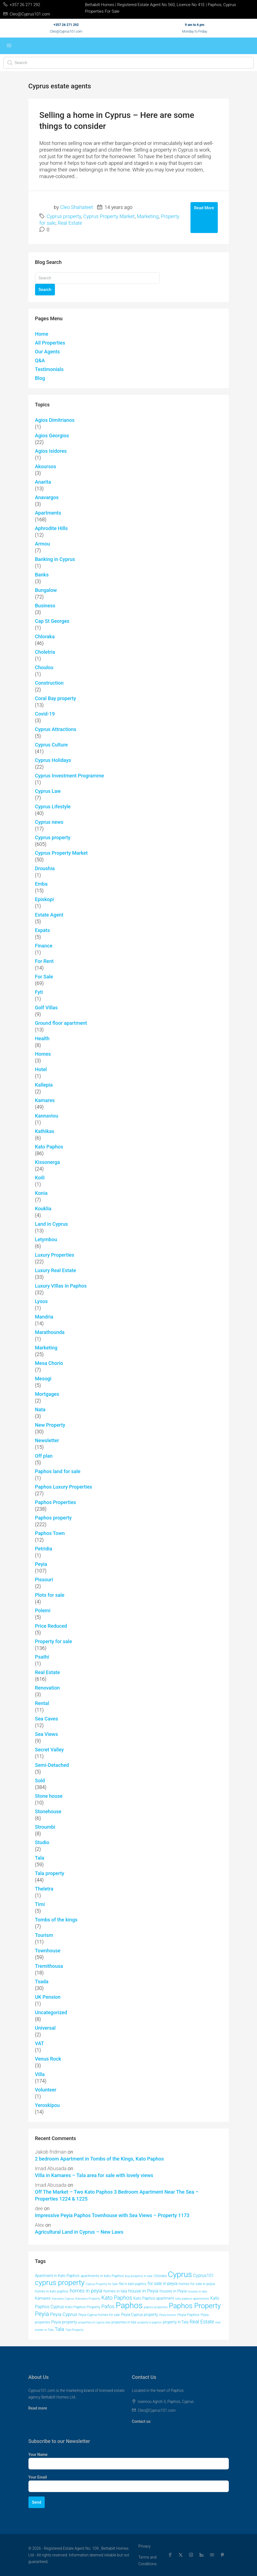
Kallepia (44, 1085)
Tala (39, 1858)
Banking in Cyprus (55, 559)
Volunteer (46, 2090)
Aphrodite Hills (51, 528)
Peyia (41, 1564)
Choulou (44, 667)
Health (42, 1038)
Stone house (49, 1796)
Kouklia (43, 1208)
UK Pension (48, 1997)
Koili (40, 1177)
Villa (40, 2074)
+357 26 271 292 (66, 25)
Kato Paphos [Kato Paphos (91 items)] (116, 2298)
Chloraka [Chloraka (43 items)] (160, 2276)
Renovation (47, 1688)
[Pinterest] (224, 2555)
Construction (49, 683)
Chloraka (45, 636)
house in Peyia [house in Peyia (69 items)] (143, 2291)
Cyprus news (49, 822)
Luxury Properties (54, 1255)
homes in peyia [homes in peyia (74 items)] (86, 2291)
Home (41, 334)
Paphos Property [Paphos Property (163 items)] (195, 2306)
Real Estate (70, 223)
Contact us (141, 2421)
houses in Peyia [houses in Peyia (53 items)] (173, 2291)
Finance (43, 946)
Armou (42, 544)
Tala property (49, 1873)
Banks (42, 575)
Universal (45, 2028)
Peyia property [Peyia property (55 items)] (64, 2322)
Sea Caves (46, 1719)
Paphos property (53, 1518)
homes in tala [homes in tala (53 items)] (115, 2291)
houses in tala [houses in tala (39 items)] (197, 2291)
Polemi (43, 1610)
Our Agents (47, 351)
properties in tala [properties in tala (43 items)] (124, 2322)
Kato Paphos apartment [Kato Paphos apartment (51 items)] (153, 2298)
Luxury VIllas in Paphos (61, 1286)
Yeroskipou (47, 2105)
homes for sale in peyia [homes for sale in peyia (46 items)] (197, 2284)
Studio (42, 1842)
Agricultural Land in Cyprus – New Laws (79, 2232)
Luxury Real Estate (55, 1270)
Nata (40, 1409)
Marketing (148, 216)
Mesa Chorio (49, 1363)
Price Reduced (51, 1626)
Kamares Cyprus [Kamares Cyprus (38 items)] (63, 2298)
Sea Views (46, 1734)
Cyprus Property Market (109, 216)
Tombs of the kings (56, 1920)
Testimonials (49, 369)
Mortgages (47, 1394)
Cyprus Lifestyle (53, 806)
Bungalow (46, 590)
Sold (40, 1780)
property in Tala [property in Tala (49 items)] (176, 2322)
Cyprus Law (48, 791)
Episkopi (44, 899)
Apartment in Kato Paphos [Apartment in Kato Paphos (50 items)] (57, 2275)
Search (45, 289)
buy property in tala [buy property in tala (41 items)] (138, 2276)
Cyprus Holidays (53, 760)
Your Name (38, 2454)
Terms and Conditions (147, 2560)
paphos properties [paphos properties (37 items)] (156, 2307)
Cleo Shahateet (76, 207)
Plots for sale (50, 1595)
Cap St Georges (52, 621)
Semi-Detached (52, 1765)
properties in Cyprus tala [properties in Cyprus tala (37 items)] (94, 2322)
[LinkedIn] (203, 2555)
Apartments (48, 513)
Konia (41, 1193)
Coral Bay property (55, 698)
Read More (204, 207)
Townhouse (47, 1950)
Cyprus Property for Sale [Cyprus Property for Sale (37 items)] (102, 2284)
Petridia (43, 1549)
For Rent (44, 961)
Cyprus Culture (51, 745)
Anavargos (47, 497)
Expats (42, 930)
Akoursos (45, 466)
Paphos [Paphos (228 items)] (129, 2305)
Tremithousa (49, 1966)
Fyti (39, 992)
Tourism (44, 1935)
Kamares (45, 1100)
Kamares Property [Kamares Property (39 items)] (87, 2298)
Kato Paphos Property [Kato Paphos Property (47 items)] (82, 2307)
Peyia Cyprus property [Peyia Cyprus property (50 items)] (139, 2314)
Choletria (45, 652)
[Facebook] (171, 2555)
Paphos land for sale (58, 1471)
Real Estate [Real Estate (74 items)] (202, 2322)
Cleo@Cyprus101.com (66, 31)
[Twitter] (182, 2555)
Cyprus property (64, 216)
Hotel (41, 1069)
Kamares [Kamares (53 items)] (43, 2298)
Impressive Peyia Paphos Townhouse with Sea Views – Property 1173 (112, 2215)
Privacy (144, 2546)
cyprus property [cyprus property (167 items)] (60, 2282)
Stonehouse (48, 1811)
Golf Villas (46, 1007)
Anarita (43, 482)
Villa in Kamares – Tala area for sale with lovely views (94, 2175)
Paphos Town (50, 1533)
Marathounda (50, 1332)
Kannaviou (46, 1116)
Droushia (45, 868)
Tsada (42, 1981)
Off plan (44, 1456)
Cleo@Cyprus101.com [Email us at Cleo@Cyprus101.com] (157, 2410)
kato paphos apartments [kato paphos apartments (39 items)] (192, 2298)
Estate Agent (49, 915)
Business (45, 605)
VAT (39, 2043)
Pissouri (44, 1579)
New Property (50, 1425)
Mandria (44, 1317)
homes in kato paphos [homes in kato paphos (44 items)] (51, 2291)
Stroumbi (45, 1827)
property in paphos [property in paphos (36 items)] (149, 2322)
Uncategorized (51, 2012)
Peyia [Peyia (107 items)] (42, 2313)
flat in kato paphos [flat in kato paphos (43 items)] (132, 2284)
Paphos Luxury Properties (63, 1487)
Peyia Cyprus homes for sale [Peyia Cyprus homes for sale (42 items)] (99, 2315)
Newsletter (47, 1440)
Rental (42, 1703)
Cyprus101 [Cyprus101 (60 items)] (203, 2275)
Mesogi (43, 1378)
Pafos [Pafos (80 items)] (108, 2307)
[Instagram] (192, 2555)
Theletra (44, 1889)
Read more (37, 2408)
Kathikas (44, 1131)
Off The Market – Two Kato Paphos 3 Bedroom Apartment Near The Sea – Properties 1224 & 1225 (117, 2195)
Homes (43, 1054)
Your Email (37, 2477)
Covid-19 (45, 714)
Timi (40, 1904)
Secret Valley (49, 1749)
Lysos (41, 1301)
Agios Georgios (52, 435)
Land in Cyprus (51, 1224)
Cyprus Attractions (55, 729)
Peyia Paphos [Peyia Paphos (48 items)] (188, 2314)
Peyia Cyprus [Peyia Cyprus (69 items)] (63, 2314)
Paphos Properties (55, 1502)
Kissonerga (47, 1162)
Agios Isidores (51, 451)
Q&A (40, 360)
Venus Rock (48, 2059)
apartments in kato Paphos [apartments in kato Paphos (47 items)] (102, 2276)
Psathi (42, 1657)
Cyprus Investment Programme (69, 776)
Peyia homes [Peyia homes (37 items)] (167, 2315)
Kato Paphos (49, 1147)
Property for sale (53, 1641)
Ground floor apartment (61, 1023)
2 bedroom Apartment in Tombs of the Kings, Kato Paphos (99, 2159)
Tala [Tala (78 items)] (59, 2329)
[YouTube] (213, 2555)
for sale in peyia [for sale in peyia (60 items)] (162, 2283)
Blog (40, 378)
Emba (41, 884)
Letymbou (46, 1239)
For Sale (44, 976)
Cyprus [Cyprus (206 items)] (180, 2274)
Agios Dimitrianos (55, 420)
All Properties (50, 343)
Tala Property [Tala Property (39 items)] (74, 2330)
